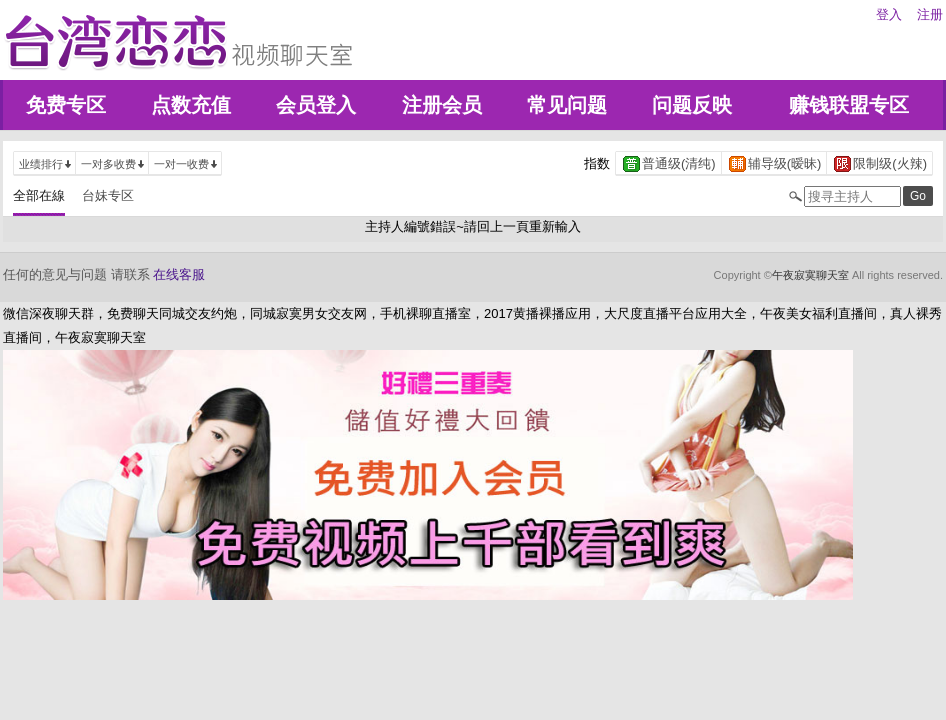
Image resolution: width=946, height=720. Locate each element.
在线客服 (179, 274)
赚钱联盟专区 (849, 105)
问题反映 (692, 105)
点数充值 (191, 105)
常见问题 (567, 105)
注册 (930, 14)
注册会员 (442, 105)
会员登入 (316, 105)
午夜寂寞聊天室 (810, 275)
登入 (889, 14)
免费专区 (66, 105)
